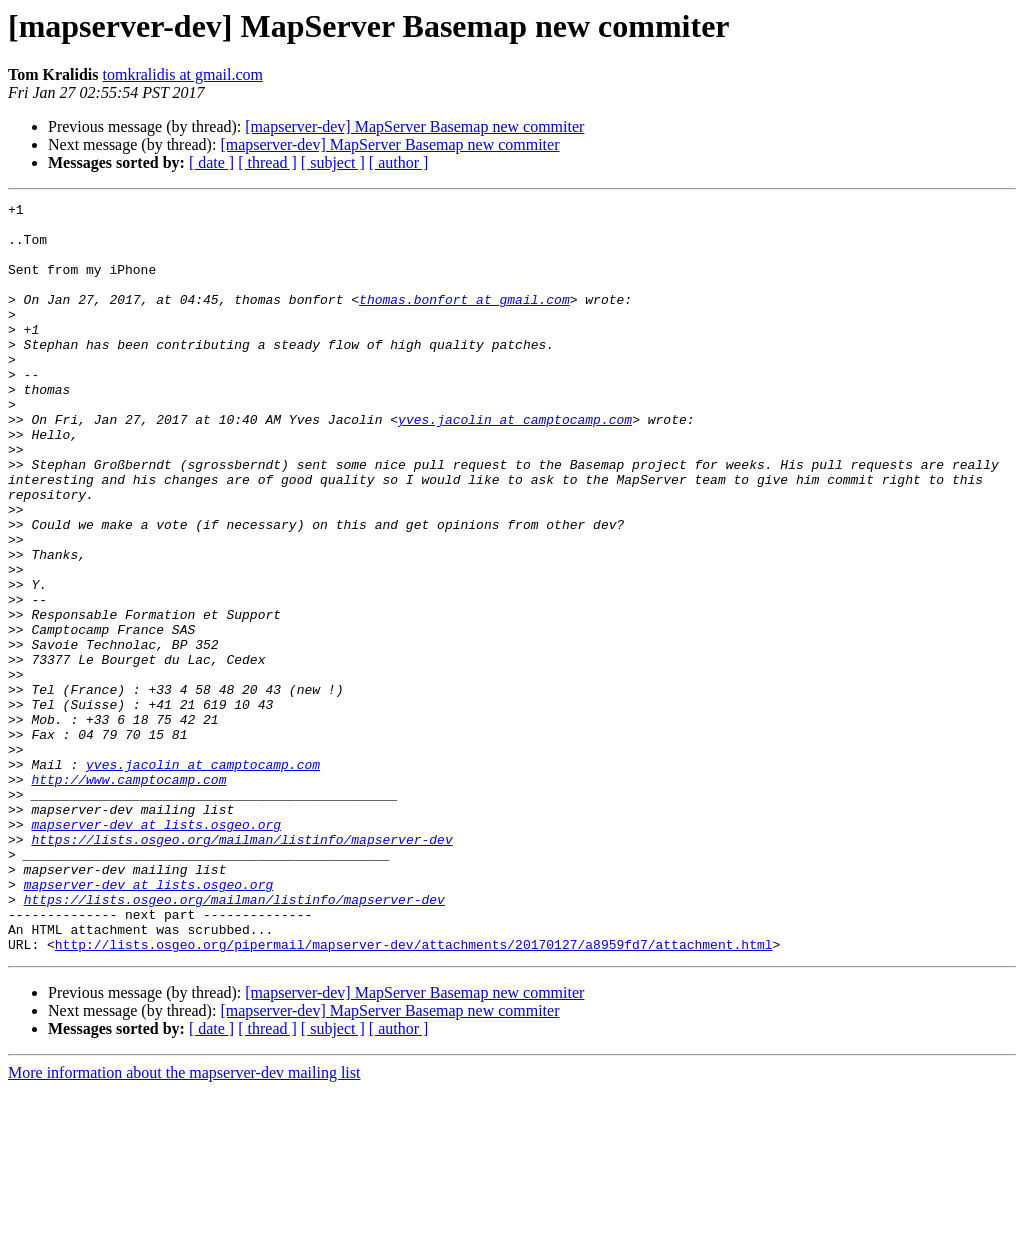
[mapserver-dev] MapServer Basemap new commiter (414, 126)
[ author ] (399, 162)
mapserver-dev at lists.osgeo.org (156, 950)
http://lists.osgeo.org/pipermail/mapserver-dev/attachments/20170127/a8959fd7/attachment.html (414, 1094)
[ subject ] (333, 162)
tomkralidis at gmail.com (183, 74)
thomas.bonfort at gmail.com (464, 320)
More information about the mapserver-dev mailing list (184, 1222)
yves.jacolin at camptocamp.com (515, 464)
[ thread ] (267, 162)
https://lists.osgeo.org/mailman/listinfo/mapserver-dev (241, 968)
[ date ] (211, 162)
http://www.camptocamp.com (128, 896)
